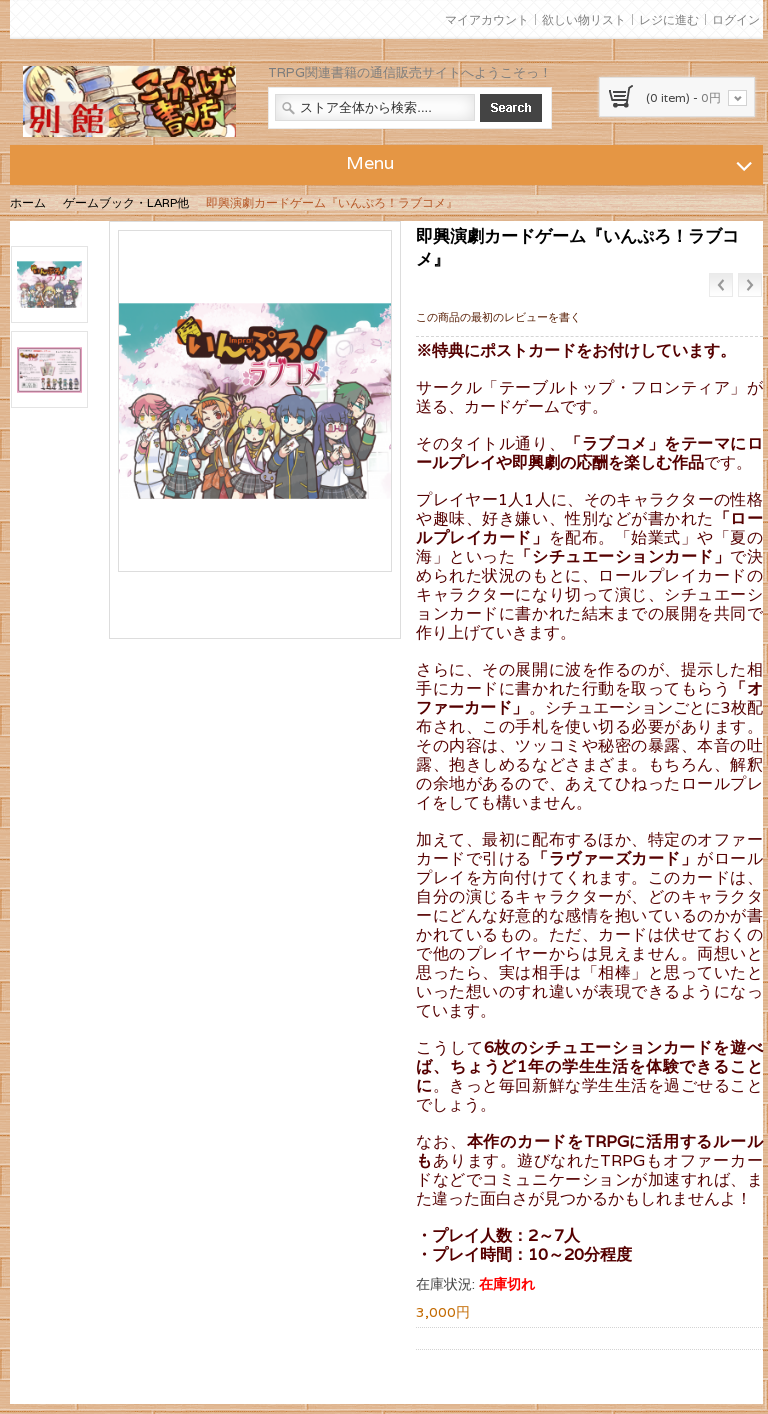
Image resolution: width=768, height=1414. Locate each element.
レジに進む (669, 19)
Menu (552, 162)
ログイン (736, 19)
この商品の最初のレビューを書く (498, 317)
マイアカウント (487, 19)
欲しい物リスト (584, 19)
